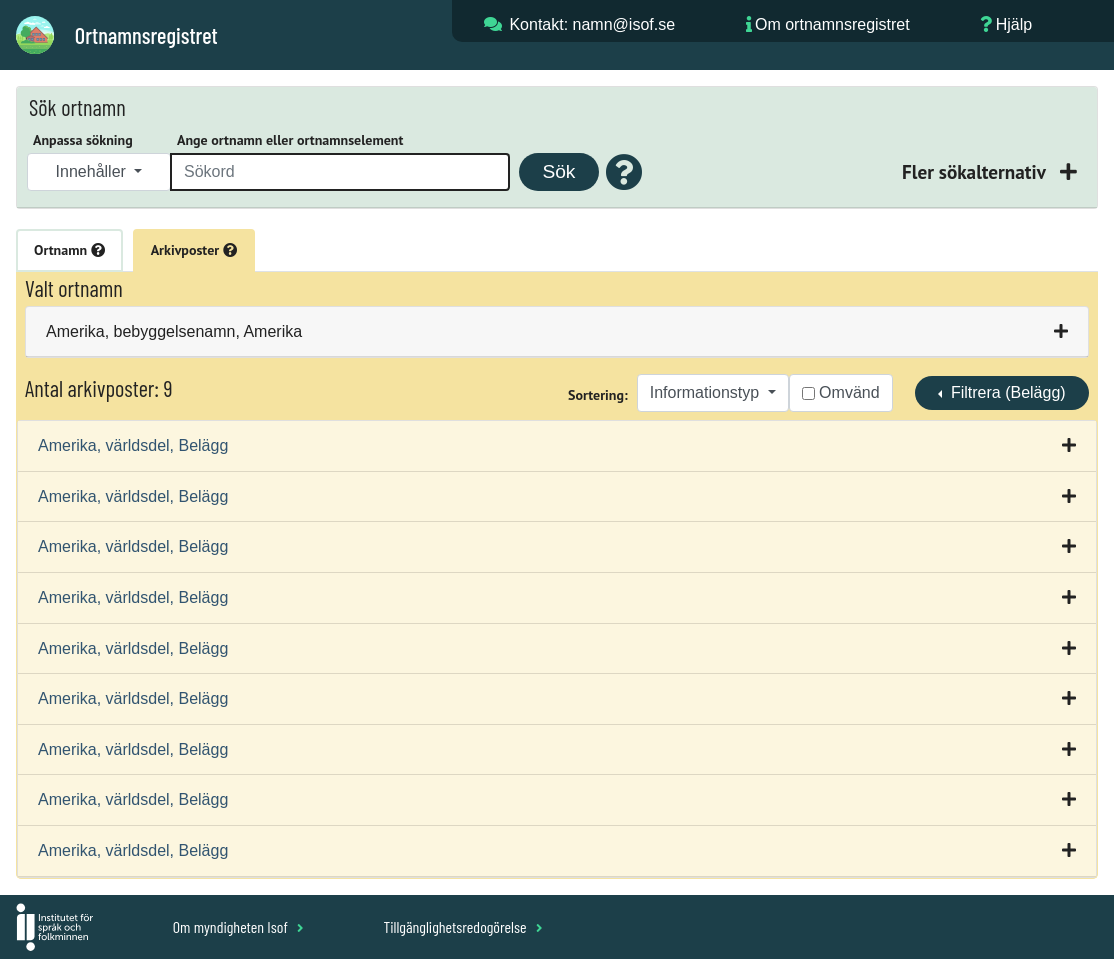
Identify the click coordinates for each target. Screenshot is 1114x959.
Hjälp (1014, 24)
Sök (558, 171)
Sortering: (598, 395)
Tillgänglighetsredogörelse (462, 926)
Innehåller (93, 171)
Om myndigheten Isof (238, 926)
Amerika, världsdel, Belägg (133, 445)
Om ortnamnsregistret (832, 24)
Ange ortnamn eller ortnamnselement (290, 140)
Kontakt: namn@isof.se (592, 24)
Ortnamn (69, 250)
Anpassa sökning (83, 140)
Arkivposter (194, 250)
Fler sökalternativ (976, 171)
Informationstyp (707, 392)
